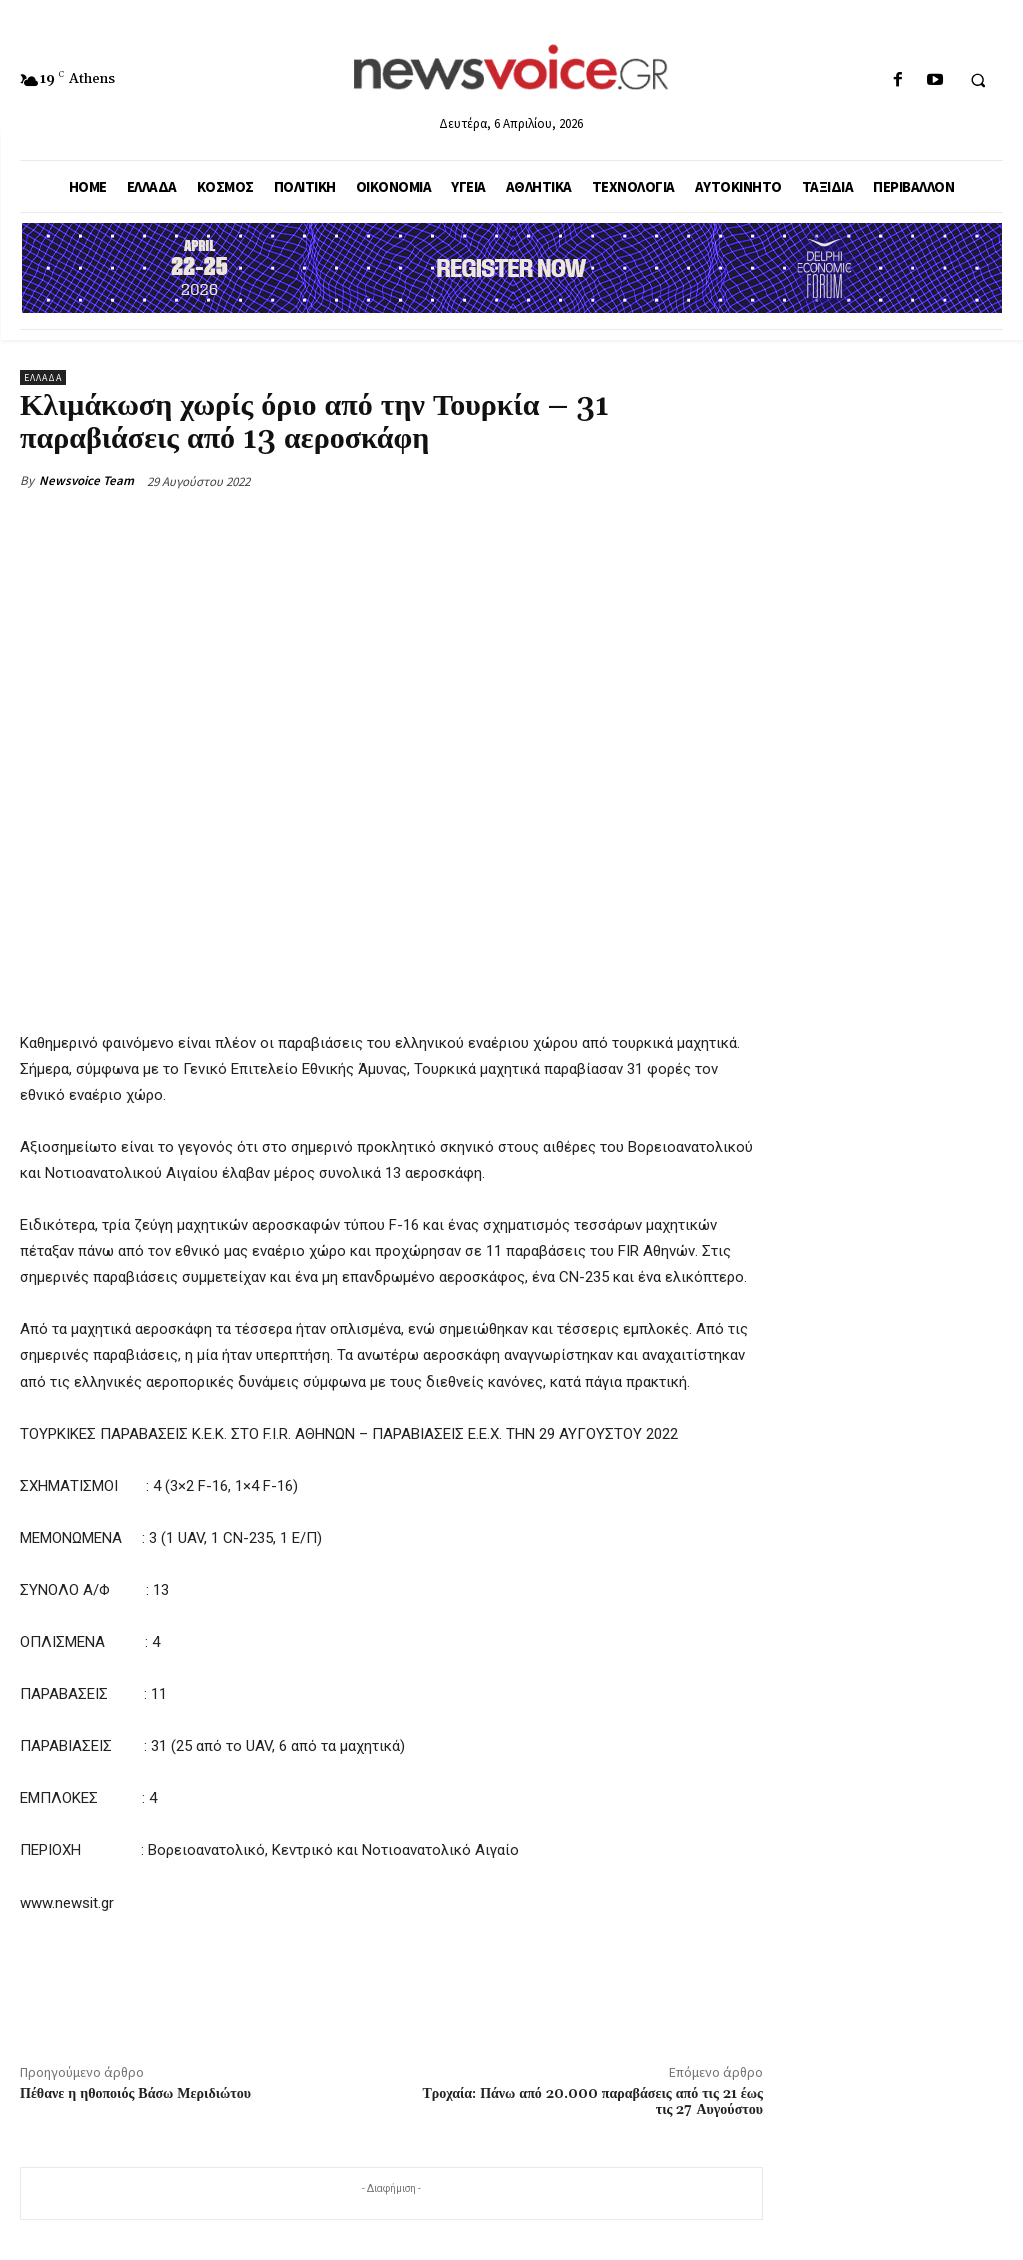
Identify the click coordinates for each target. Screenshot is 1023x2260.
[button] (978, 81)
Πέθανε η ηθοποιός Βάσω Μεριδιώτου (135, 2094)
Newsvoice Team (86, 480)
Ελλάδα (43, 377)
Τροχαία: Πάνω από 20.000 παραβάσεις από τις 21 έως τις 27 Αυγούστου (592, 2102)
